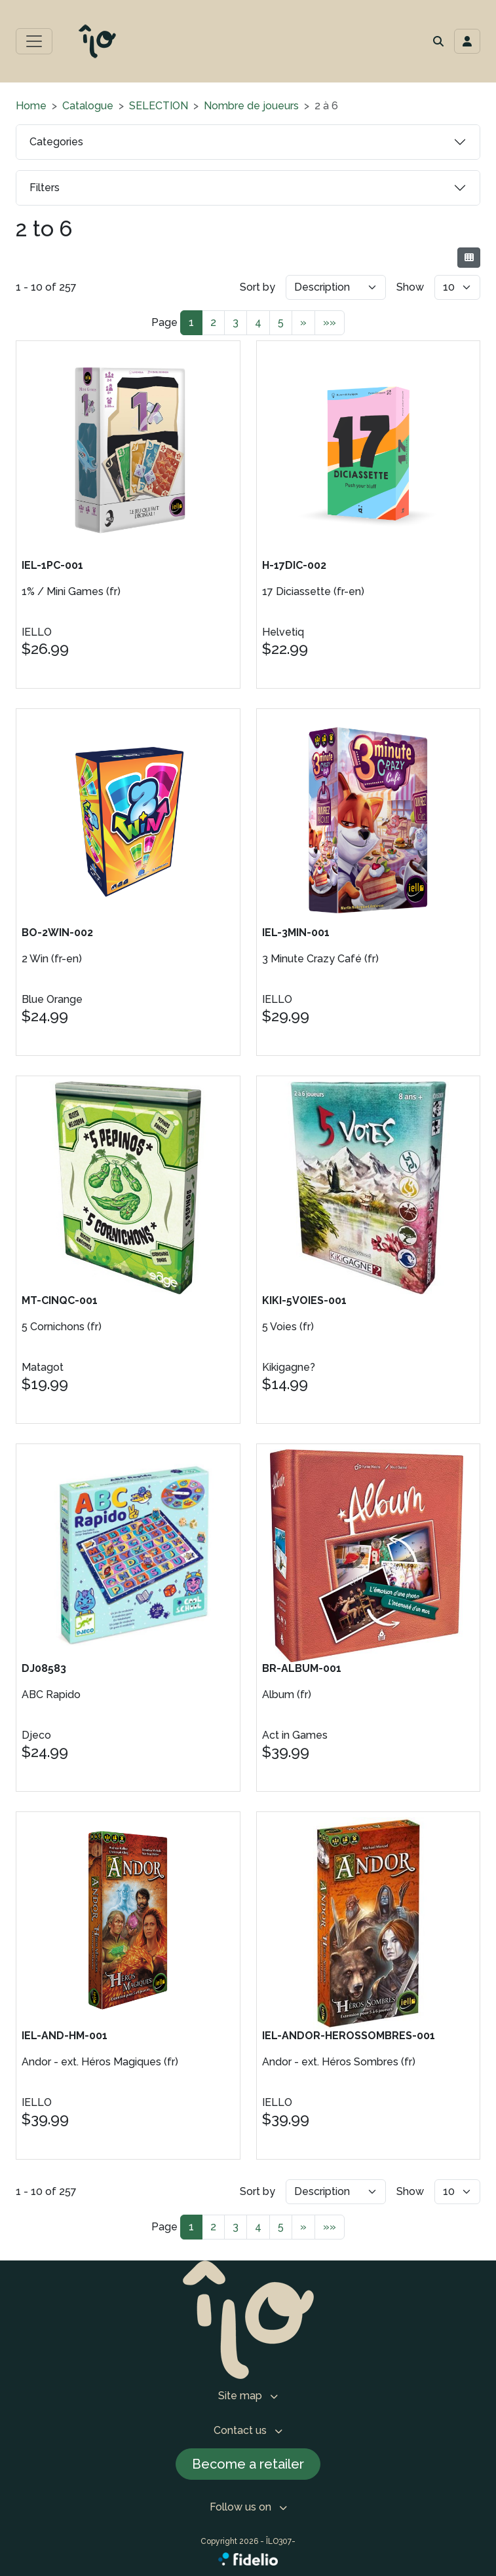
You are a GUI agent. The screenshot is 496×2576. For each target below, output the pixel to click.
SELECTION (158, 106)
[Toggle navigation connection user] (467, 41)
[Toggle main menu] (34, 41)
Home (31, 106)
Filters (44, 187)
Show (410, 287)
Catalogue (87, 106)
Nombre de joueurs (251, 106)
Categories (56, 142)
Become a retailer (248, 2464)
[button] (438, 41)
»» (329, 322)
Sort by (257, 287)
